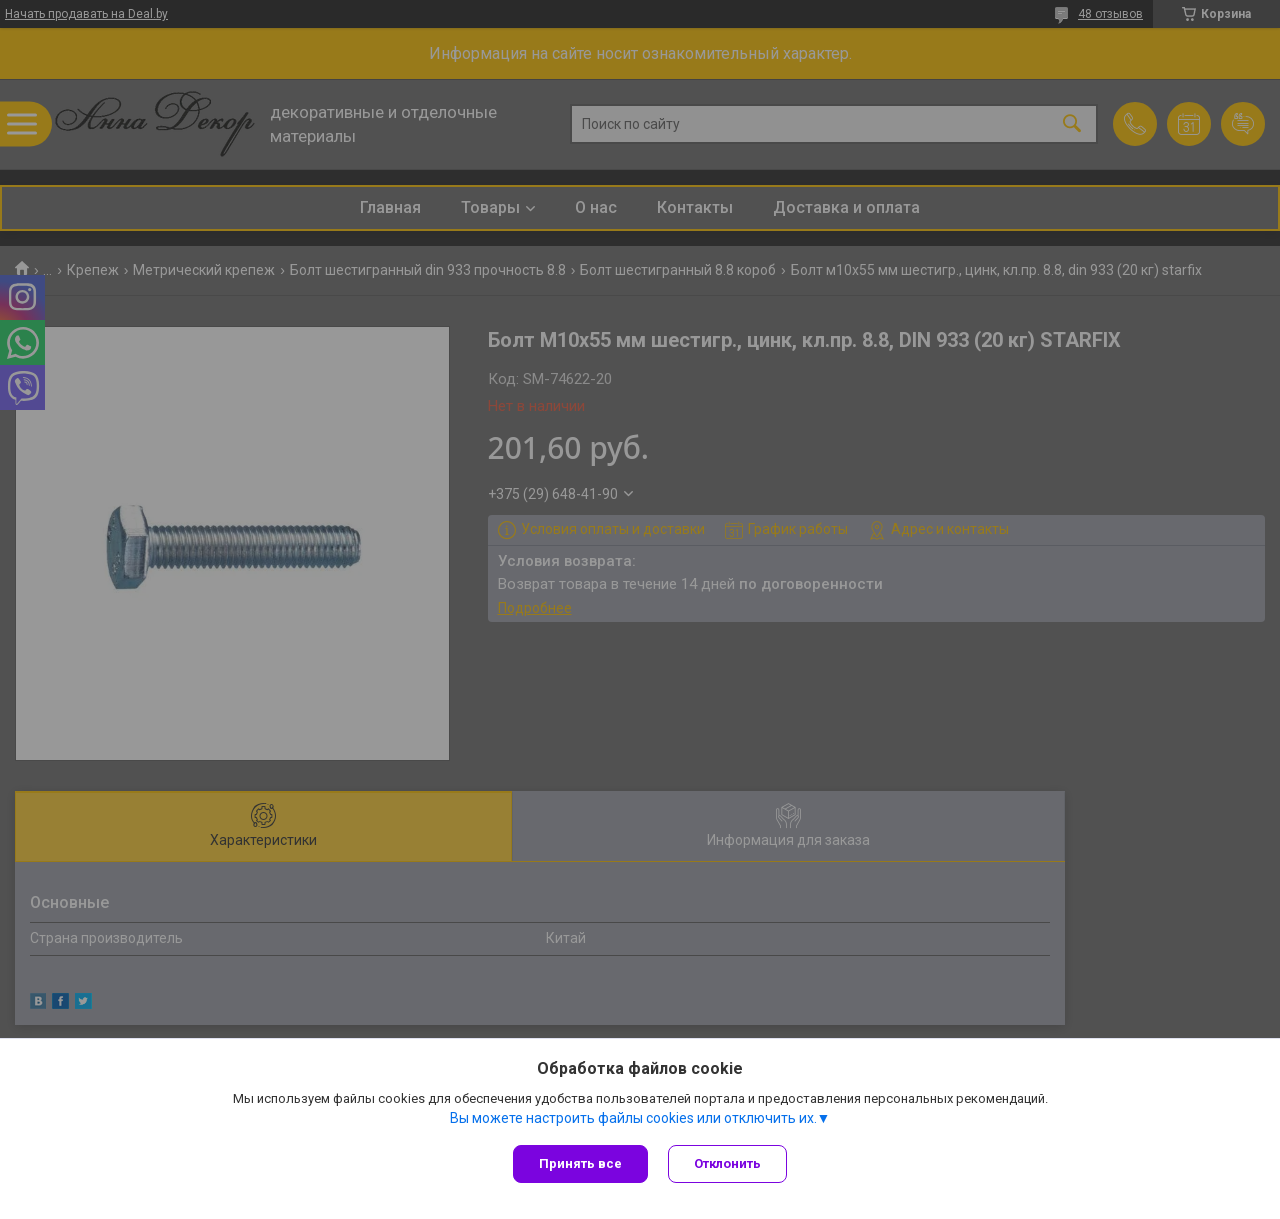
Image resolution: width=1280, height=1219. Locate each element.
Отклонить (727, 1163)
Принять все (580, 1163)
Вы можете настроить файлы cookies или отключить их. (633, 1118)
